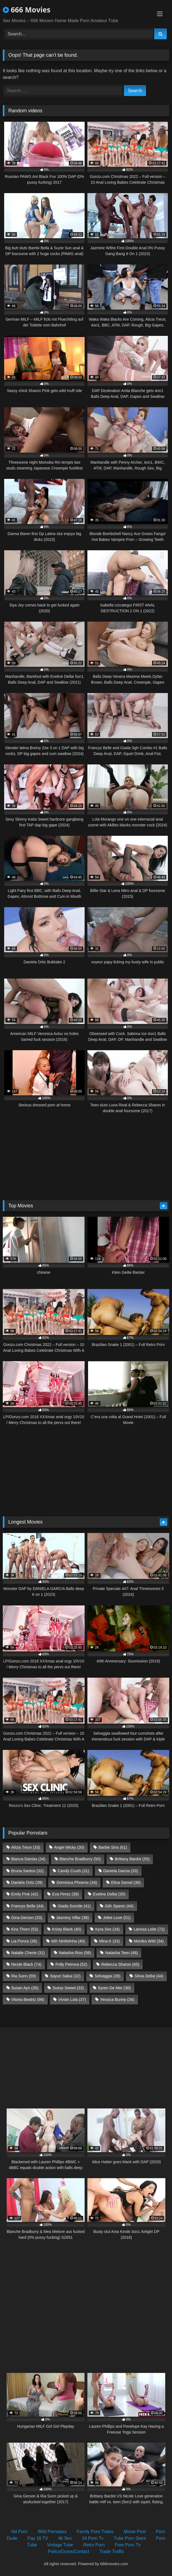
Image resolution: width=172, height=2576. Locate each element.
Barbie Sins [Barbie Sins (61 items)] (112, 1847)
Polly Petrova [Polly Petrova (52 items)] (71, 1964)
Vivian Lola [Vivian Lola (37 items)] (72, 1999)
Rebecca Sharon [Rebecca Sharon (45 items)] (120, 1964)
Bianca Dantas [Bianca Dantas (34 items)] (28, 1859)
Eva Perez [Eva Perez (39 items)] (65, 1894)
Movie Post (135, 2531)
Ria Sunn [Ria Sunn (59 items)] (23, 1976)
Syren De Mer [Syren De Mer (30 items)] (114, 1988)
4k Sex (65, 2538)
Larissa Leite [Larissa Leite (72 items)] (149, 1929)
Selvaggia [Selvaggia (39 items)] (107, 1976)
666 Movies (26, 10)
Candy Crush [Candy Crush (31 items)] (73, 1871)
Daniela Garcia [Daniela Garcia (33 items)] (120, 1871)
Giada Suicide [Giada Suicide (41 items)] (74, 1906)
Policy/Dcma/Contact (68, 2551)
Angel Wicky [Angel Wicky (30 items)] (69, 1847)
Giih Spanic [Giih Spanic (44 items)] (119, 1906)
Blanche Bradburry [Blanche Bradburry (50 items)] (80, 1859)
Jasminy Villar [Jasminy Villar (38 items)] (72, 1917)
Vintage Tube (60, 2545)
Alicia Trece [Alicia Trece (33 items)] (25, 1847)
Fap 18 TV (37, 2538)
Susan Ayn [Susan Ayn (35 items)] (24, 1988)
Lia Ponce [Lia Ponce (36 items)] (24, 1941)
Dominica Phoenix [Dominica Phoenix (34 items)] (77, 1882)
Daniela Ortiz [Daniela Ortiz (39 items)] (26, 1882)
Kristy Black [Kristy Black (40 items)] (66, 1929)
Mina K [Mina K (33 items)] (109, 1941)
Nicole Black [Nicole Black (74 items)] (26, 1964)
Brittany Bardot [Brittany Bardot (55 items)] (132, 1859)
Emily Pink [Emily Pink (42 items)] (24, 1894)
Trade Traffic (111, 2551)
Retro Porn (94, 2545)
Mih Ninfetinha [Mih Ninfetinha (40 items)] (68, 1941)
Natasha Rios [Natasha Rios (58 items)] (75, 1952)
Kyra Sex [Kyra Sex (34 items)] (107, 1929)
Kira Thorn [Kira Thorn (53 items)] (24, 1929)
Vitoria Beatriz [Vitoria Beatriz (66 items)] (27, 1999)
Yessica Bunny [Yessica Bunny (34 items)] (117, 1999)
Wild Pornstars (52, 2531)
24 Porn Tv (92, 2538)
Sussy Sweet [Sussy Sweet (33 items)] (68, 1988)
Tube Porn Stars (130, 2538)
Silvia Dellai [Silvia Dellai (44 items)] (149, 1976)
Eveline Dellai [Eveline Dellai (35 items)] (109, 1894)
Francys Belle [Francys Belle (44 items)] (27, 1906)
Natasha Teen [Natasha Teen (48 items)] (121, 1952)
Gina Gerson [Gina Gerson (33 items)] (26, 1917)
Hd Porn (19, 2531)
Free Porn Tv (128, 2545)
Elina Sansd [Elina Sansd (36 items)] (125, 1882)
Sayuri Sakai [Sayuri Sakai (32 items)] (65, 1976)
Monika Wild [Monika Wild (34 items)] (149, 1941)
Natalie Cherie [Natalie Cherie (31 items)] (28, 1952)
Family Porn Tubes (95, 2531)
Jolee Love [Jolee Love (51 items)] (116, 1917)
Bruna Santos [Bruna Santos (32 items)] (27, 1871)
